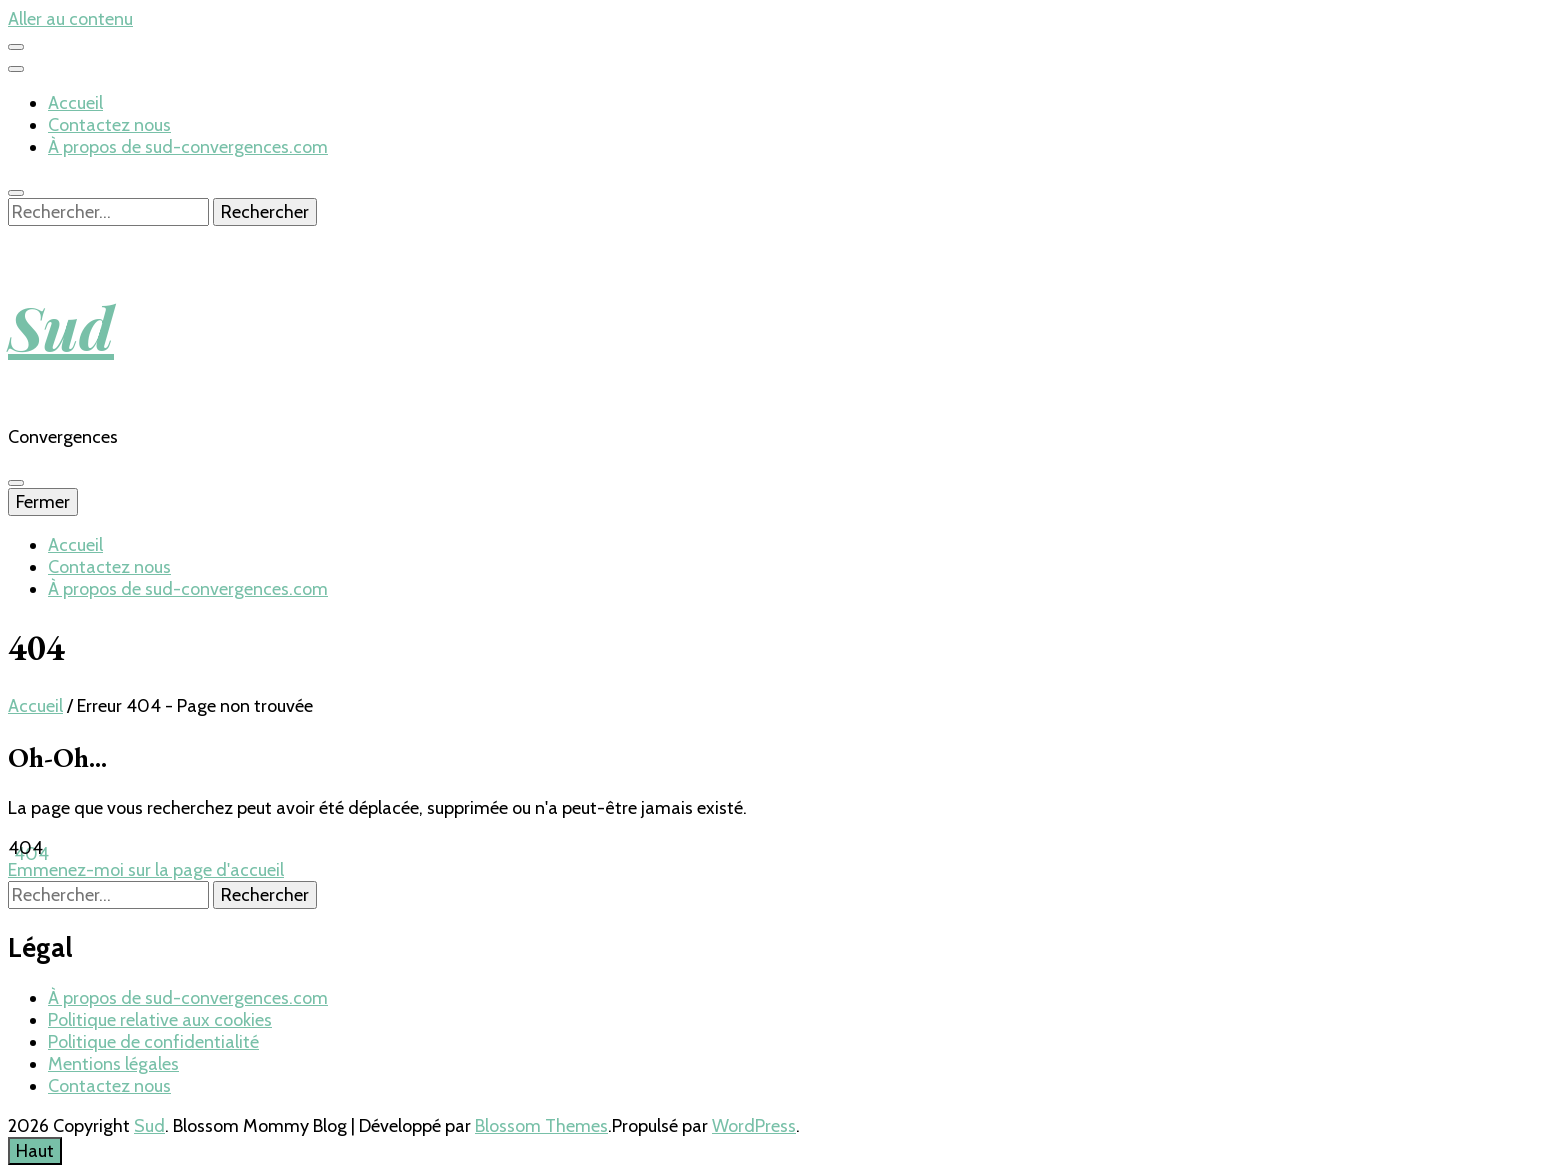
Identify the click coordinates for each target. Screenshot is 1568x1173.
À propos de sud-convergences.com (188, 147)
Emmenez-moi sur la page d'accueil (146, 870)
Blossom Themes (541, 1126)
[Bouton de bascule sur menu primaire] (16, 483)
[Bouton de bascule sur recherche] (16, 193)
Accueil (75, 103)
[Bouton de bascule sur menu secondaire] (16, 47)
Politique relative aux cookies (160, 1020)
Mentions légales (113, 1064)
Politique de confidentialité (153, 1042)
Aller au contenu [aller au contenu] (70, 19)
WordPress (754, 1126)
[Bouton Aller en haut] (35, 1151)
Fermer (43, 502)
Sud (61, 326)
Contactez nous (109, 125)
